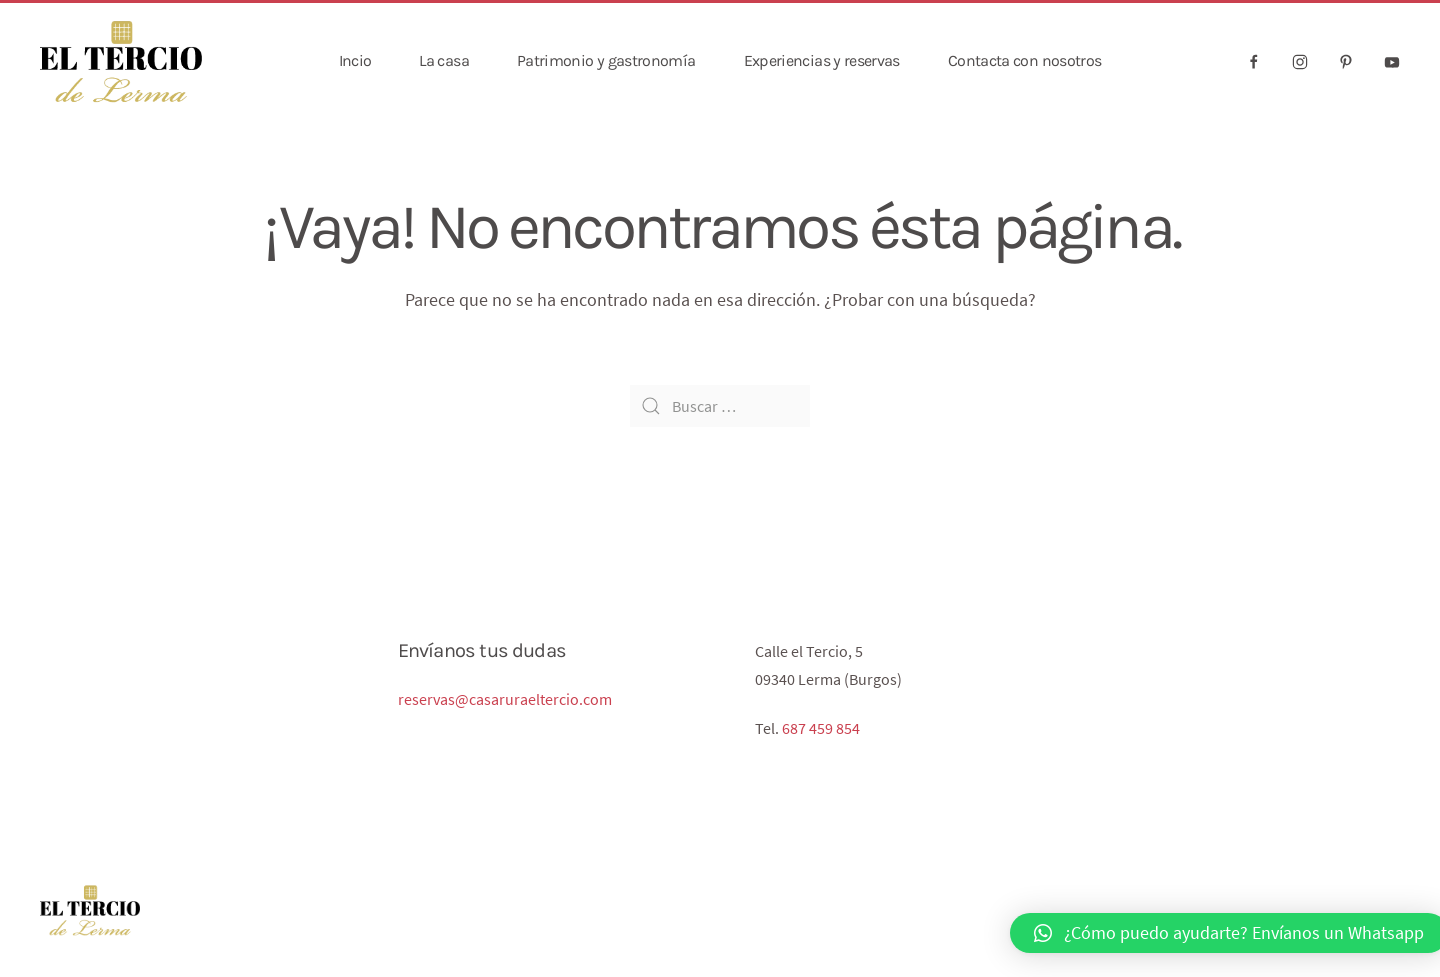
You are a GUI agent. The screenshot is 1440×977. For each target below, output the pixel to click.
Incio (355, 60)
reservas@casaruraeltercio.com (505, 699)
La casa (444, 60)
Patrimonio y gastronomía (606, 60)
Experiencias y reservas (822, 60)
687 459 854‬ (821, 728)
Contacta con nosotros (1025, 60)
